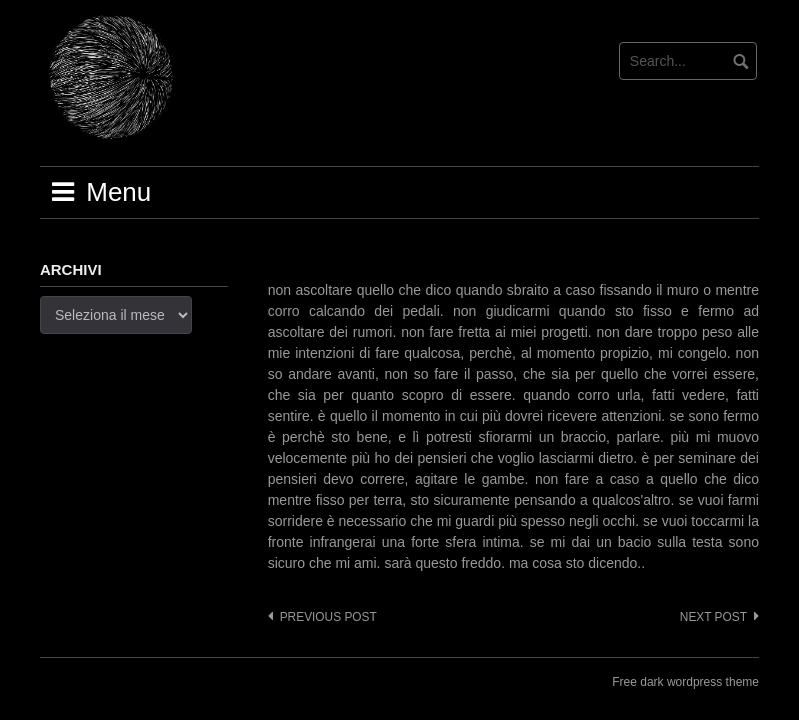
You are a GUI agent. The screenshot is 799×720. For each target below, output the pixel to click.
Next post (713, 617)
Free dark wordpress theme (685, 682)
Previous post (328, 617)
